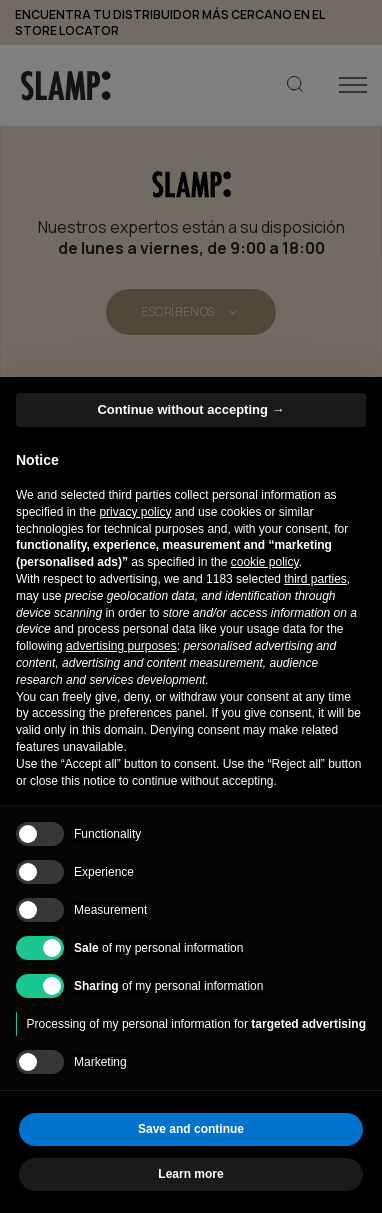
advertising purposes (121, 646)
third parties (315, 579)
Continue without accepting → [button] (190, 409)
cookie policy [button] (265, 562)
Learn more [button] (190, 1174)
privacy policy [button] (135, 512)
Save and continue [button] (191, 1129)
